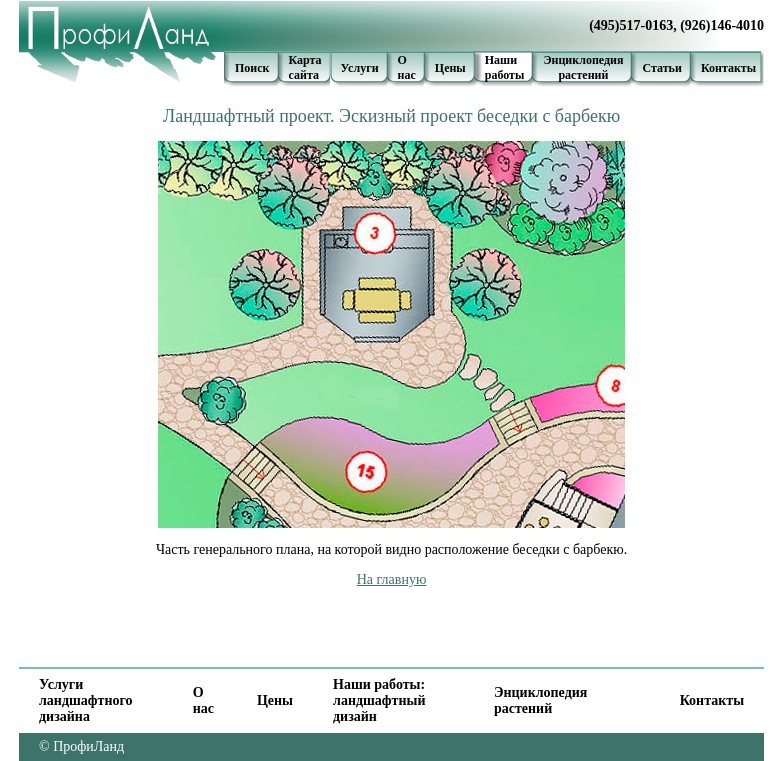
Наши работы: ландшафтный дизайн (379, 700)
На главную (392, 579)
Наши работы (505, 67)
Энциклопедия (583, 60)
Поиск (252, 68)
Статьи (661, 68)
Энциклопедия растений (540, 700)
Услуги (360, 68)
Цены (450, 68)
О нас (407, 67)
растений (583, 75)
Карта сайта (305, 67)
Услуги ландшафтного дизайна (85, 700)
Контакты (728, 68)
